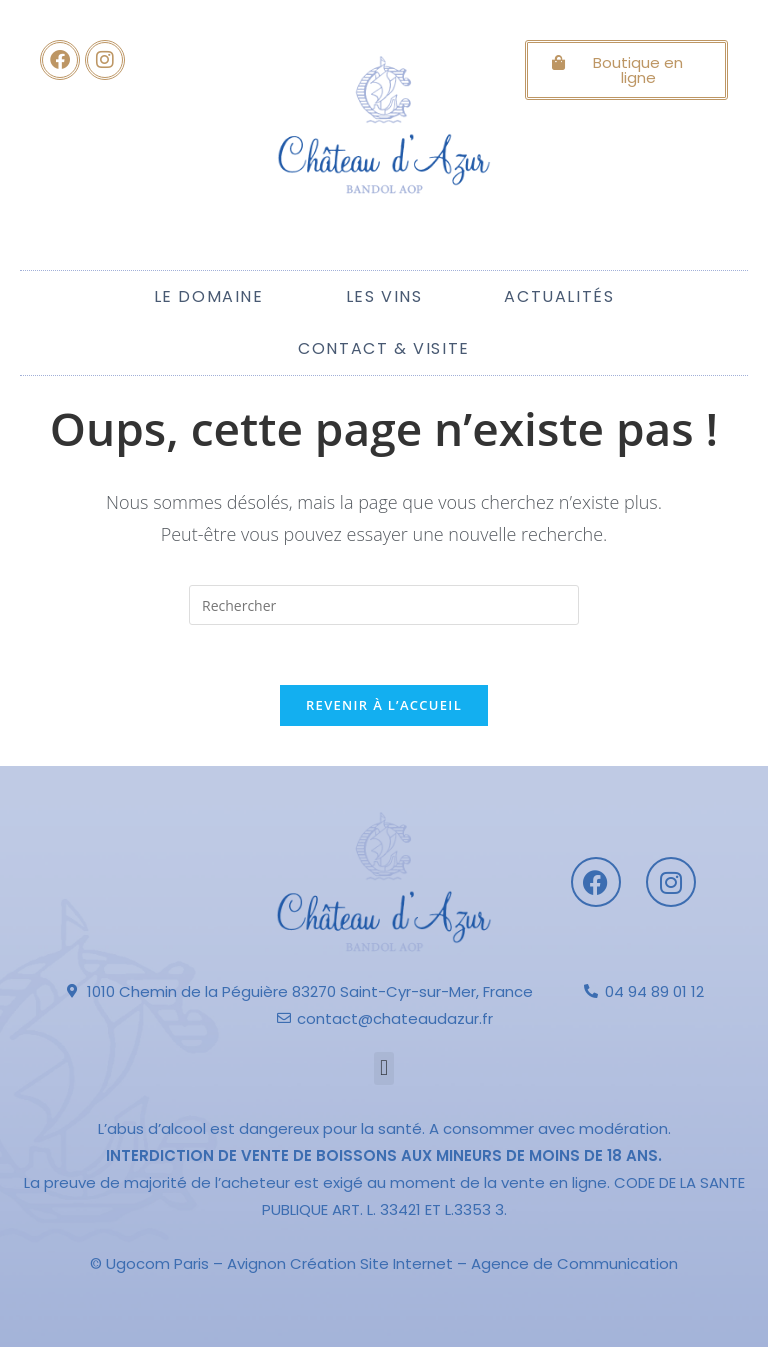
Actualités (559, 296)
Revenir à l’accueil (384, 705)
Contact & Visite (384, 348)
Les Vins (384, 296)
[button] (383, 1068)
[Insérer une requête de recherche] (384, 605)
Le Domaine (209, 296)
